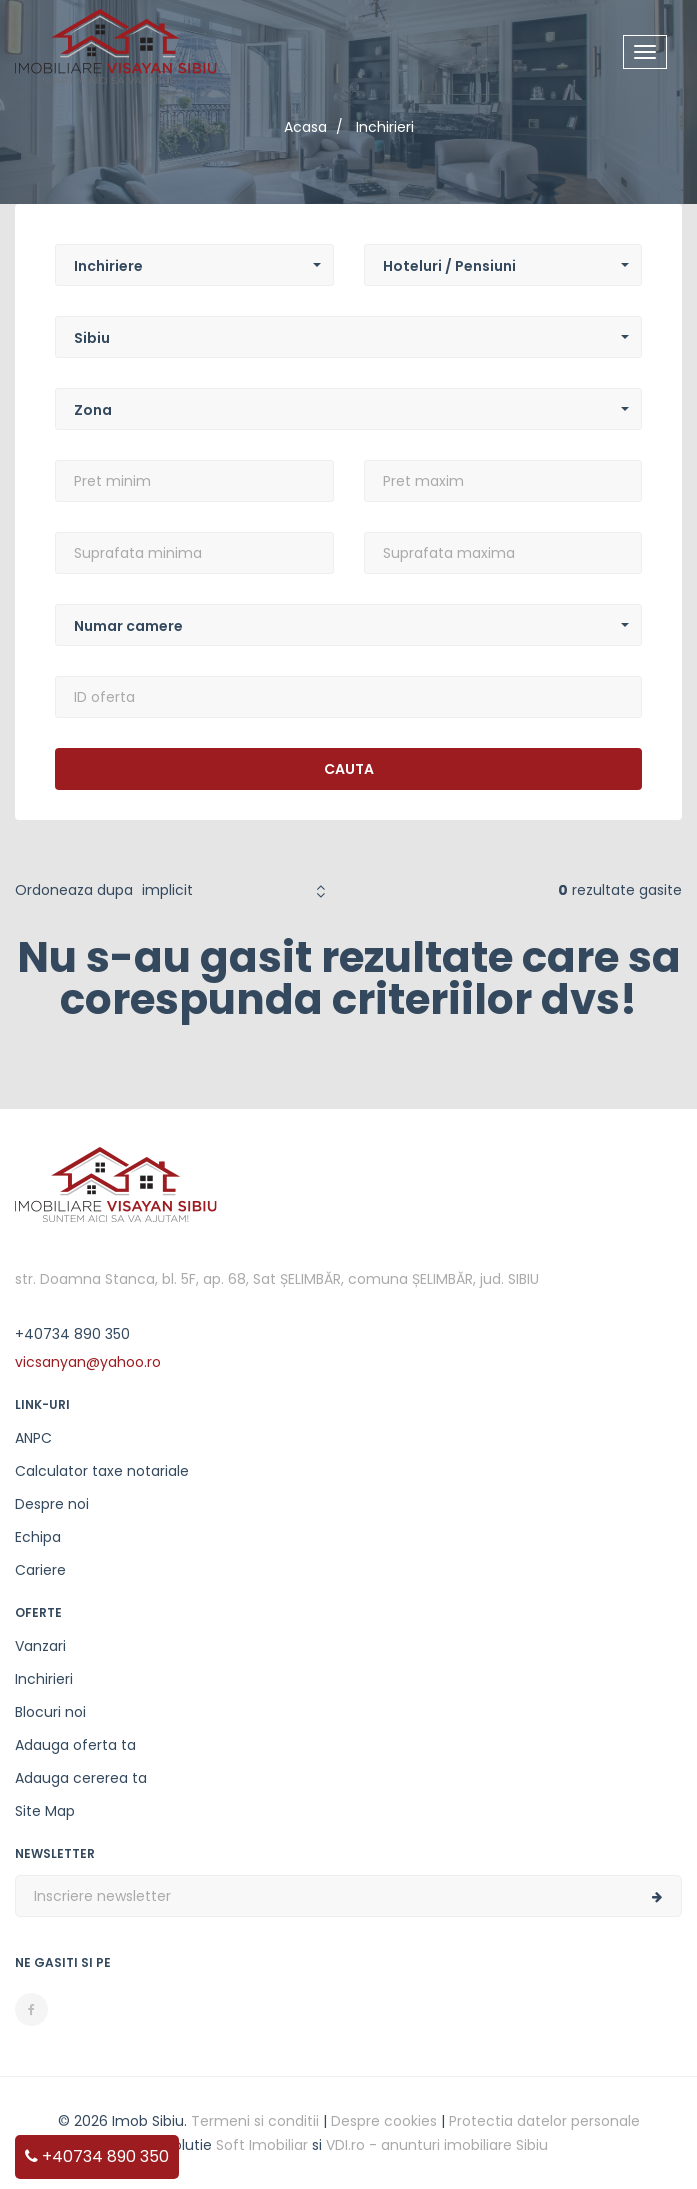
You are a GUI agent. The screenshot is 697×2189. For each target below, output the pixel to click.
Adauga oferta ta (75, 1745)
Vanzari (40, 1646)
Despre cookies (384, 2121)
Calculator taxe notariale (102, 1471)
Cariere (40, 1570)
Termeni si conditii (255, 2121)
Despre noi (52, 1504)
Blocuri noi (50, 1712)
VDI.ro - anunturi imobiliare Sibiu (437, 2145)
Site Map (45, 1811)
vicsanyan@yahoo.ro (88, 1362)
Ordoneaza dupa (74, 890)
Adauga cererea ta (81, 1778)
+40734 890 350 (97, 2156)
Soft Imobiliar (262, 2145)
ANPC (33, 1438)
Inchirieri (44, 1679)
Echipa (38, 1537)
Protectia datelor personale (544, 2121)
